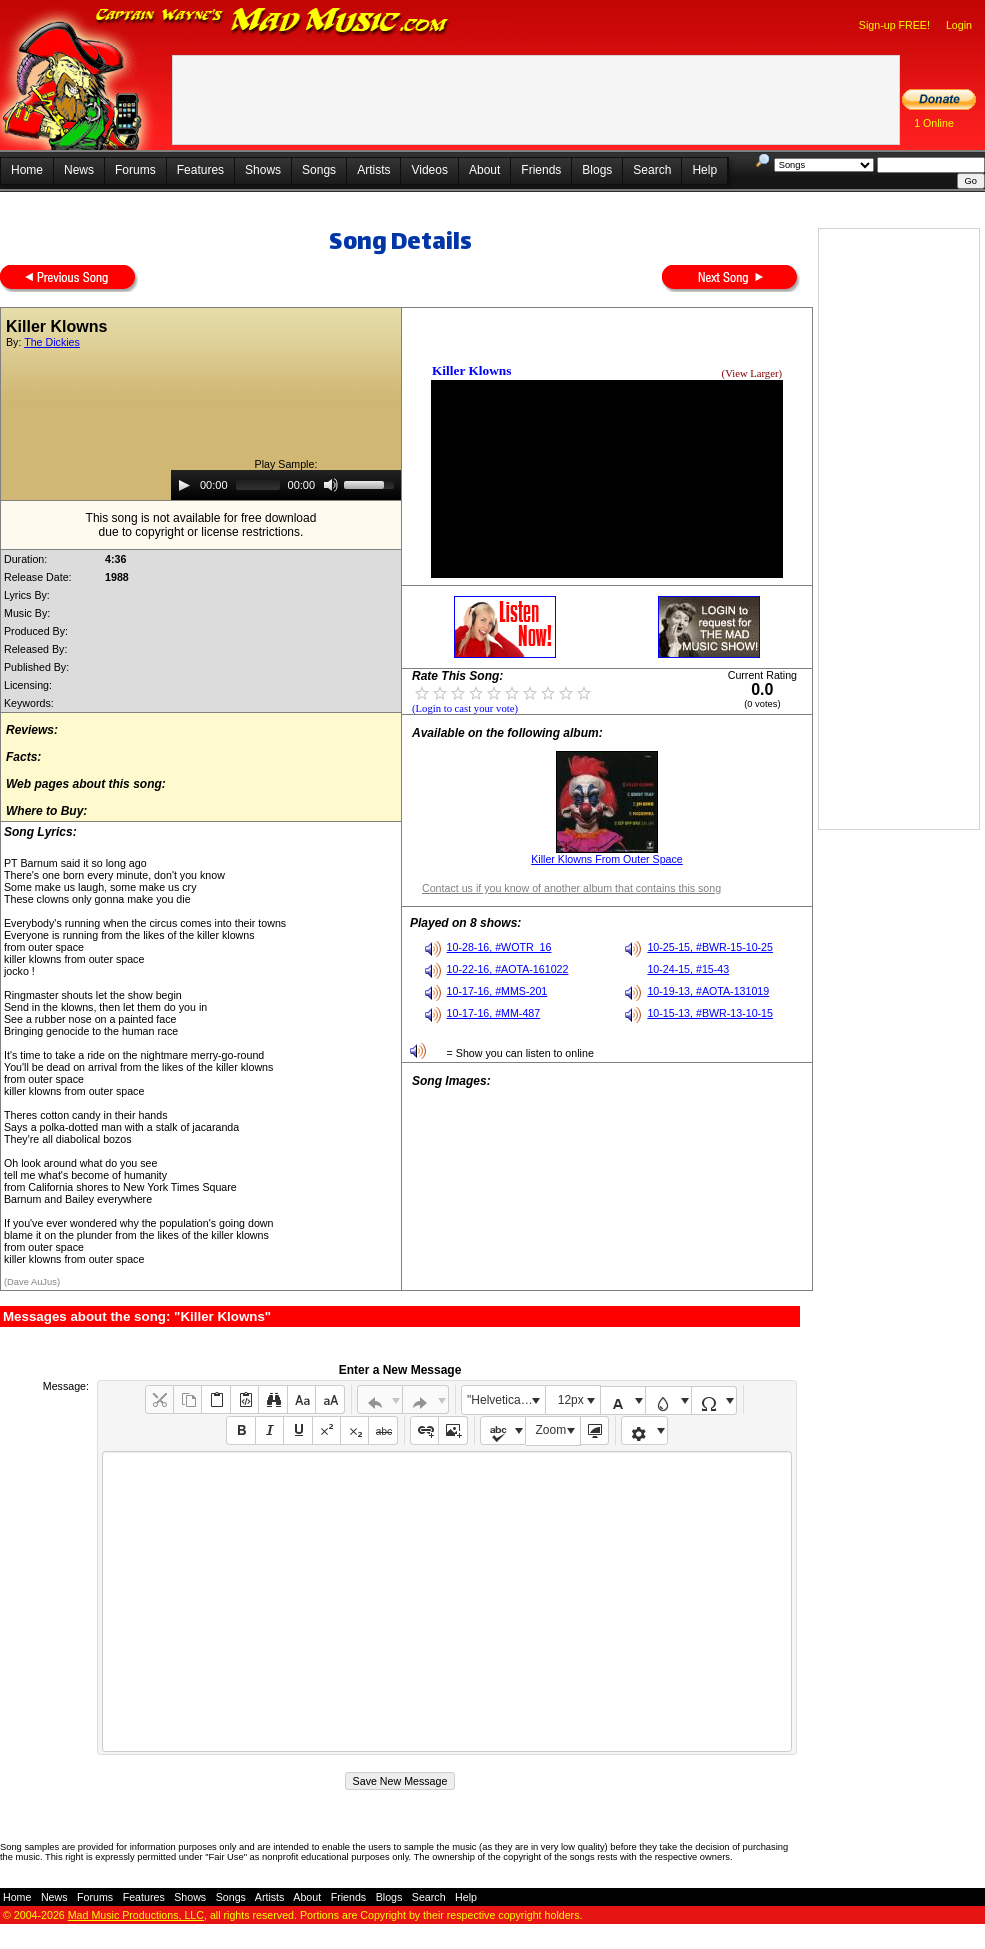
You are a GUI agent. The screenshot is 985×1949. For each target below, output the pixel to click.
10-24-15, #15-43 (688, 969)
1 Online (934, 123)
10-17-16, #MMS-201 (497, 991)
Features (200, 170)
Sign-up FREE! (894, 25)
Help (704, 170)
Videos (429, 170)
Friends (541, 170)
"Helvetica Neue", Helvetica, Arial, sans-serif (506, 1400)
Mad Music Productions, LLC (136, 1915)
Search (652, 170)
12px (571, 1400)
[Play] (184, 485)
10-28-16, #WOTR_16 (499, 947)
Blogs (597, 170)
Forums (135, 170)
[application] (286, 485)
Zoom (551, 1430)
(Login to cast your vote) (465, 708)
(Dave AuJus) (32, 1282)
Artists (373, 170)
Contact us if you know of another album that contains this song (571, 888)
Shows (263, 170)
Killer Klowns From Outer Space (607, 859)
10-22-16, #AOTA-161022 (508, 969)
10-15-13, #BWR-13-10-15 (710, 1013)
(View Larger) (752, 373)
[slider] (258, 485)
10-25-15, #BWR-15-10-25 (710, 947)
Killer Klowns (471, 370)
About (484, 170)
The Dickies (52, 342)
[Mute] (331, 485)
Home (27, 170)
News (79, 170)
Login (959, 25)
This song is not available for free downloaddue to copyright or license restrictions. (201, 525)
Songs (319, 170)
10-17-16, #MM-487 (494, 1013)
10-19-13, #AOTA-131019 (708, 991)
